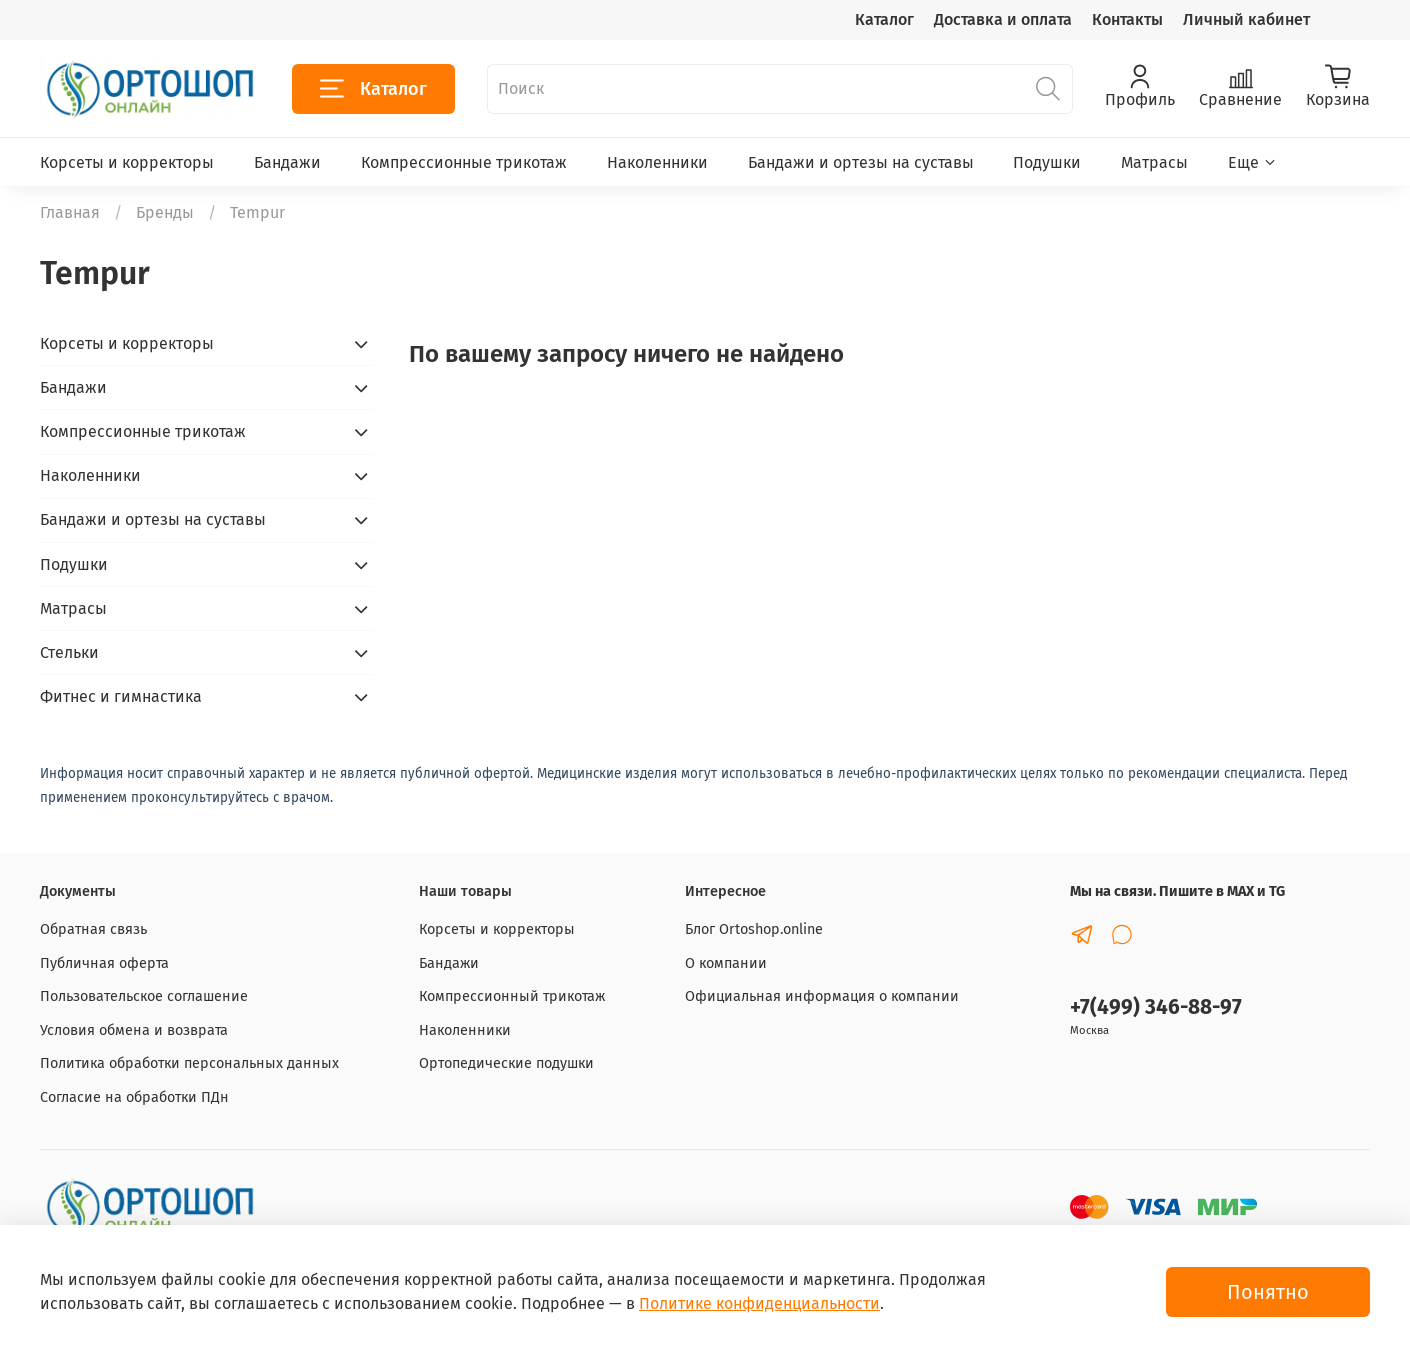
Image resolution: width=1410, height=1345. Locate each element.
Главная (70, 212)
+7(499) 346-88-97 (1156, 1007)
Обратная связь (93, 929)
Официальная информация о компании (822, 996)
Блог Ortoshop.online (754, 929)
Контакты (1127, 19)
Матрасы (1154, 162)
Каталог (884, 19)
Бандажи (287, 162)
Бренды (165, 212)
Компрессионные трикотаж (464, 162)
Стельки (69, 652)
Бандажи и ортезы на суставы (861, 162)
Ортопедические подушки (506, 1063)
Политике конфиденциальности (759, 1303)
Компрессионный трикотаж (512, 996)
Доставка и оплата (1003, 19)
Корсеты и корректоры (127, 162)
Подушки (1047, 162)
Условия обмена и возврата (134, 1030)
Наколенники (657, 162)
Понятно (1268, 1292)
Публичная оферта (104, 963)
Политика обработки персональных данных (189, 1063)
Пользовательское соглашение (144, 996)
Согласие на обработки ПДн (134, 1097)
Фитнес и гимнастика (121, 696)
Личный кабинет (1246, 19)
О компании (726, 963)
